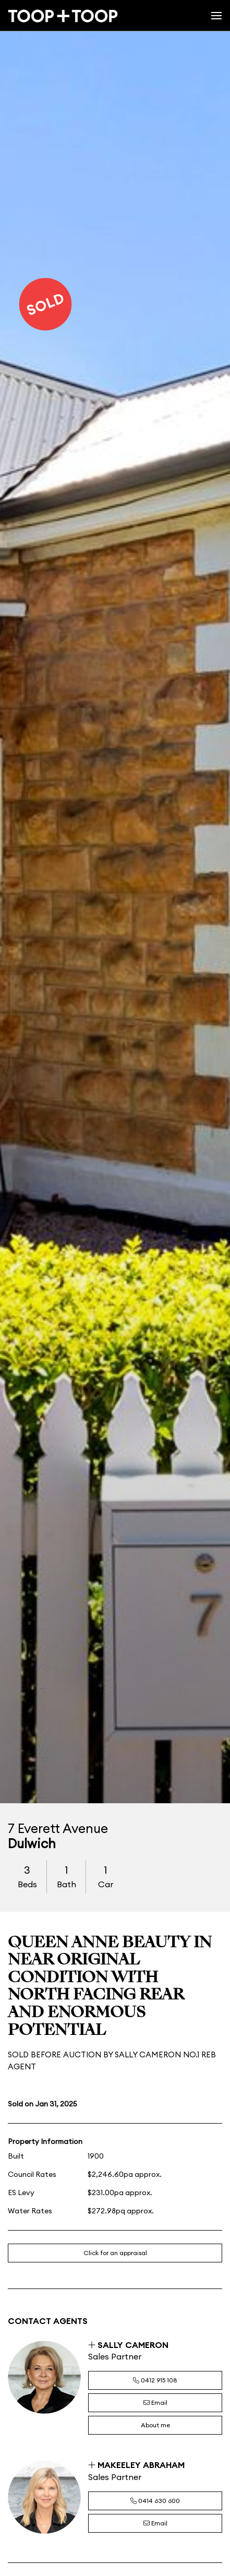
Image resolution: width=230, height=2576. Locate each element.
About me (155, 2425)
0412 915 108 (155, 2380)
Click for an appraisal (115, 2253)
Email (155, 2403)
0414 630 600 (155, 2501)
